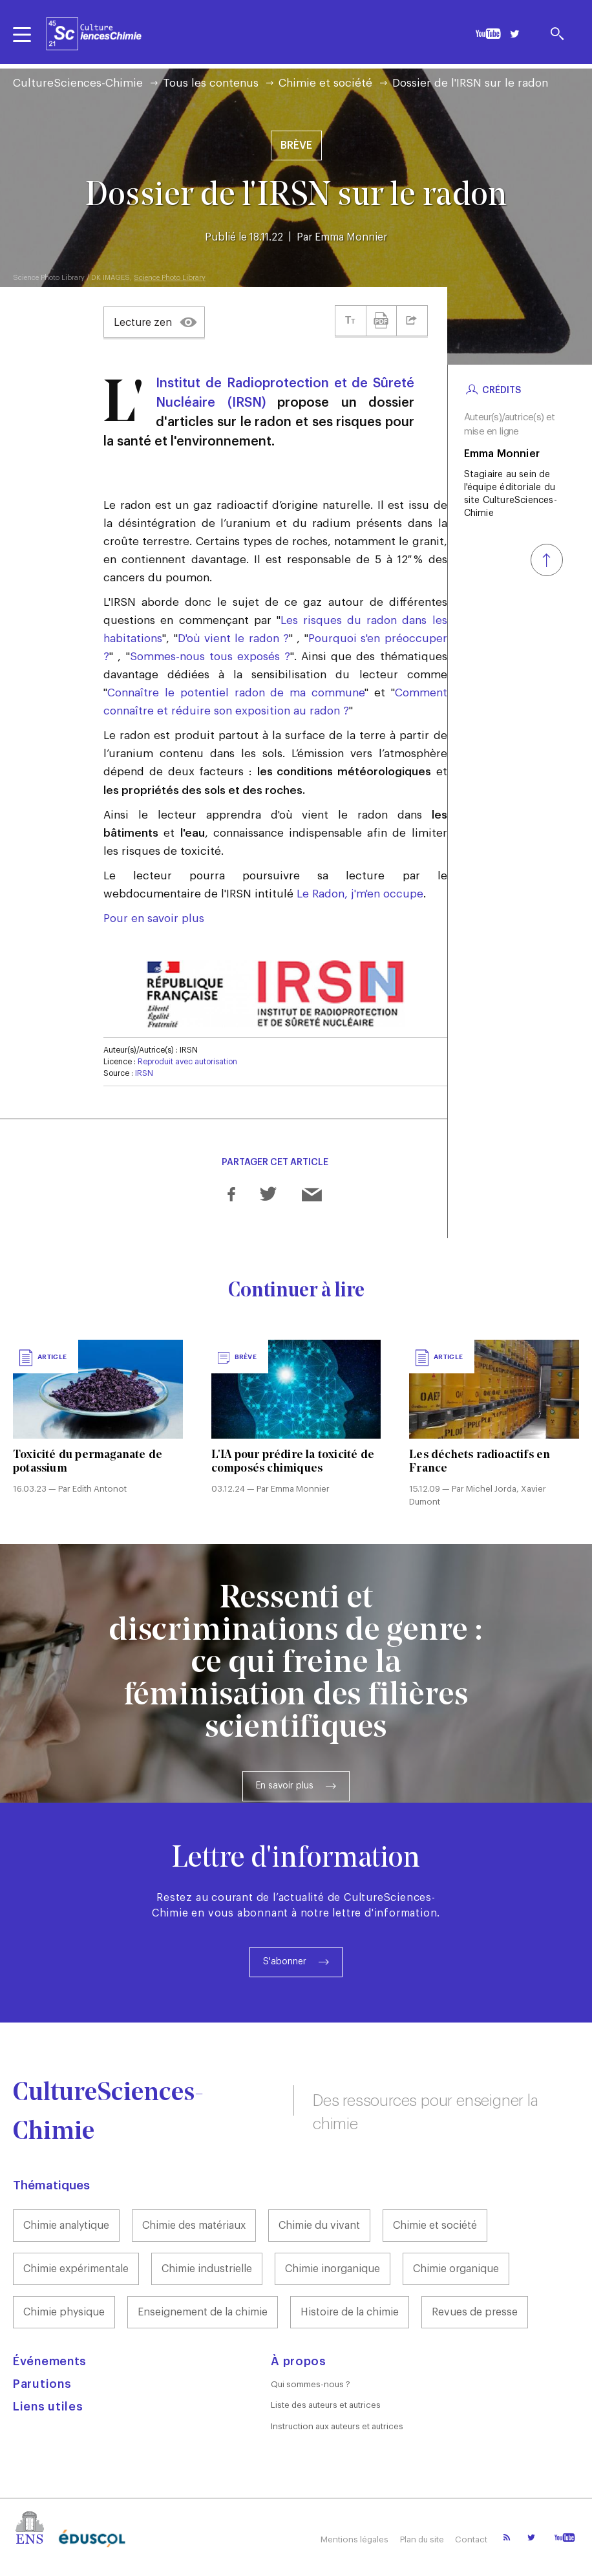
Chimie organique (456, 2269)
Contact (471, 2539)
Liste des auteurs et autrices (326, 2405)
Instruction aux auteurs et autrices (337, 2426)
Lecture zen (143, 322)
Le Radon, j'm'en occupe (360, 893)
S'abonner (284, 1961)
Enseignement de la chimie (203, 2312)
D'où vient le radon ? (233, 638)
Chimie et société (325, 83)
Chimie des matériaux (194, 2225)
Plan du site (420, 2539)
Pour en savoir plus (153, 918)
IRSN (144, 1073)
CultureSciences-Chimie (78, 83)
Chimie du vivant (319, 2225)
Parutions (42, 2384)
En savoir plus (284, 1785)
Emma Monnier (351, 237)
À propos (298, 2361)
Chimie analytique (66, 2225)
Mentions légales (351, 2539)
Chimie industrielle (207, 2269)
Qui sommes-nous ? (310, 2384)
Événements (50, 2361)
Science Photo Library (170, 277)
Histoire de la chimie (350, 2312)
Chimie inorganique (332, 2269)
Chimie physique (64, 2312)
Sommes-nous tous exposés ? (210, 656)
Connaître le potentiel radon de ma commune (236, 692)
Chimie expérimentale (76, 2269)
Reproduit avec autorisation (187, 1062)
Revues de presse (475, 2312)
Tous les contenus (211, 83)
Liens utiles (48, 2406)
